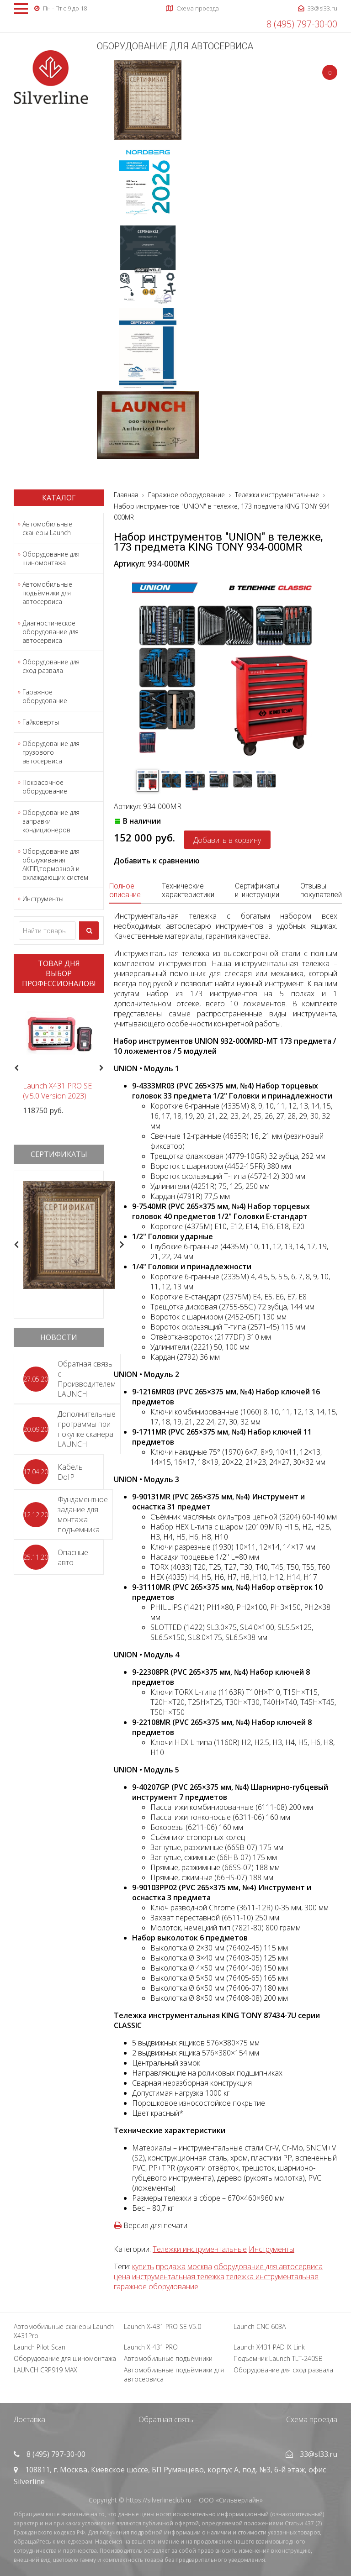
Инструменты (43, 898)
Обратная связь (165, 2419)
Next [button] (105, 1068)
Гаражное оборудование (44, 696)
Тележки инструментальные (200, 2249)
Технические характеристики (188, 890)
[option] (59, 1057)
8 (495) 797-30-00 (301, 24)
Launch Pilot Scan (39, 2347)
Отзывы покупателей (321, 890)
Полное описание (125, 890)
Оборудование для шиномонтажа (51, 558)
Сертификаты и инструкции (257, 890)
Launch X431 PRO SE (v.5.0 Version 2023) (57, 1091)
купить (143, 2266)
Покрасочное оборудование (44, 786)
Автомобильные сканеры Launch (47, 528)
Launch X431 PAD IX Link (269, 2347)
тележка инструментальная (272, 2276)
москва (199, 2266)
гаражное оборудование (156, 2287)
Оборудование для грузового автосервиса (51, 752)
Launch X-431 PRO (151, 2347)
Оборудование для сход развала (51, 666)
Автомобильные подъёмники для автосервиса (47, 593)
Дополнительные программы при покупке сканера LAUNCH (87, 1429)
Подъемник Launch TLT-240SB (278, 2358)
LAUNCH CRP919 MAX (45, 2370)
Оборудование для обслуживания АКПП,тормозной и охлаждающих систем (55, 864)
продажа (171, 2266)
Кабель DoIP (70, 1472)
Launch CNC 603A (260, 2326)
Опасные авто (73, 1557)
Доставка (29, 2419)
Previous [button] (15, 1068)
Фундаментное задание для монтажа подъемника (83, 1514)
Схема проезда (311, 2419)
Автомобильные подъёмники (168, 2358)
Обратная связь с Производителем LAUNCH (87, 1379)
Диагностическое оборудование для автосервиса (50, 632)
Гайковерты (40, 722)
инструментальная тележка (178, 2276)
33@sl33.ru (318, 2454)
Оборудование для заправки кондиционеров (51, 821)
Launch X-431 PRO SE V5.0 (162, 2326)
